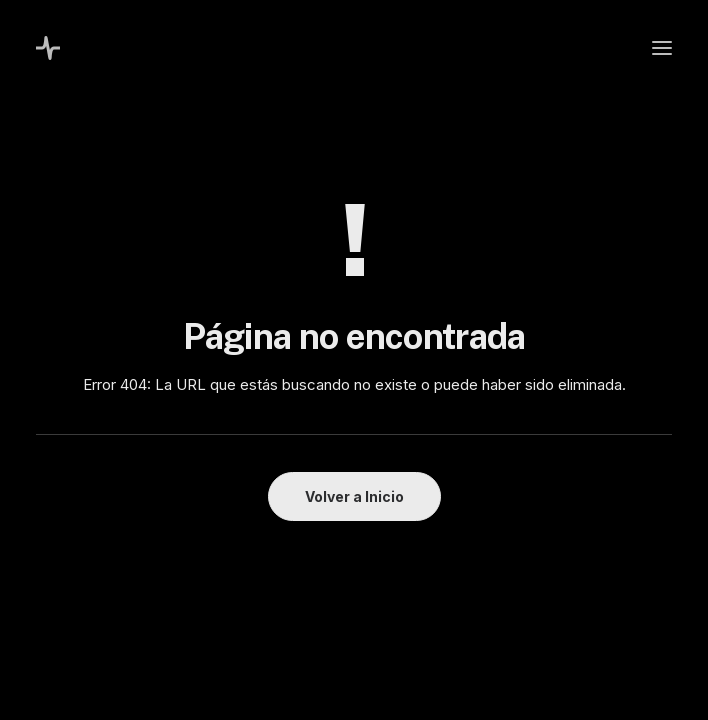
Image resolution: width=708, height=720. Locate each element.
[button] (662, 48)
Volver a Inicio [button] (354, 496)
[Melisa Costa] (48, 48)
